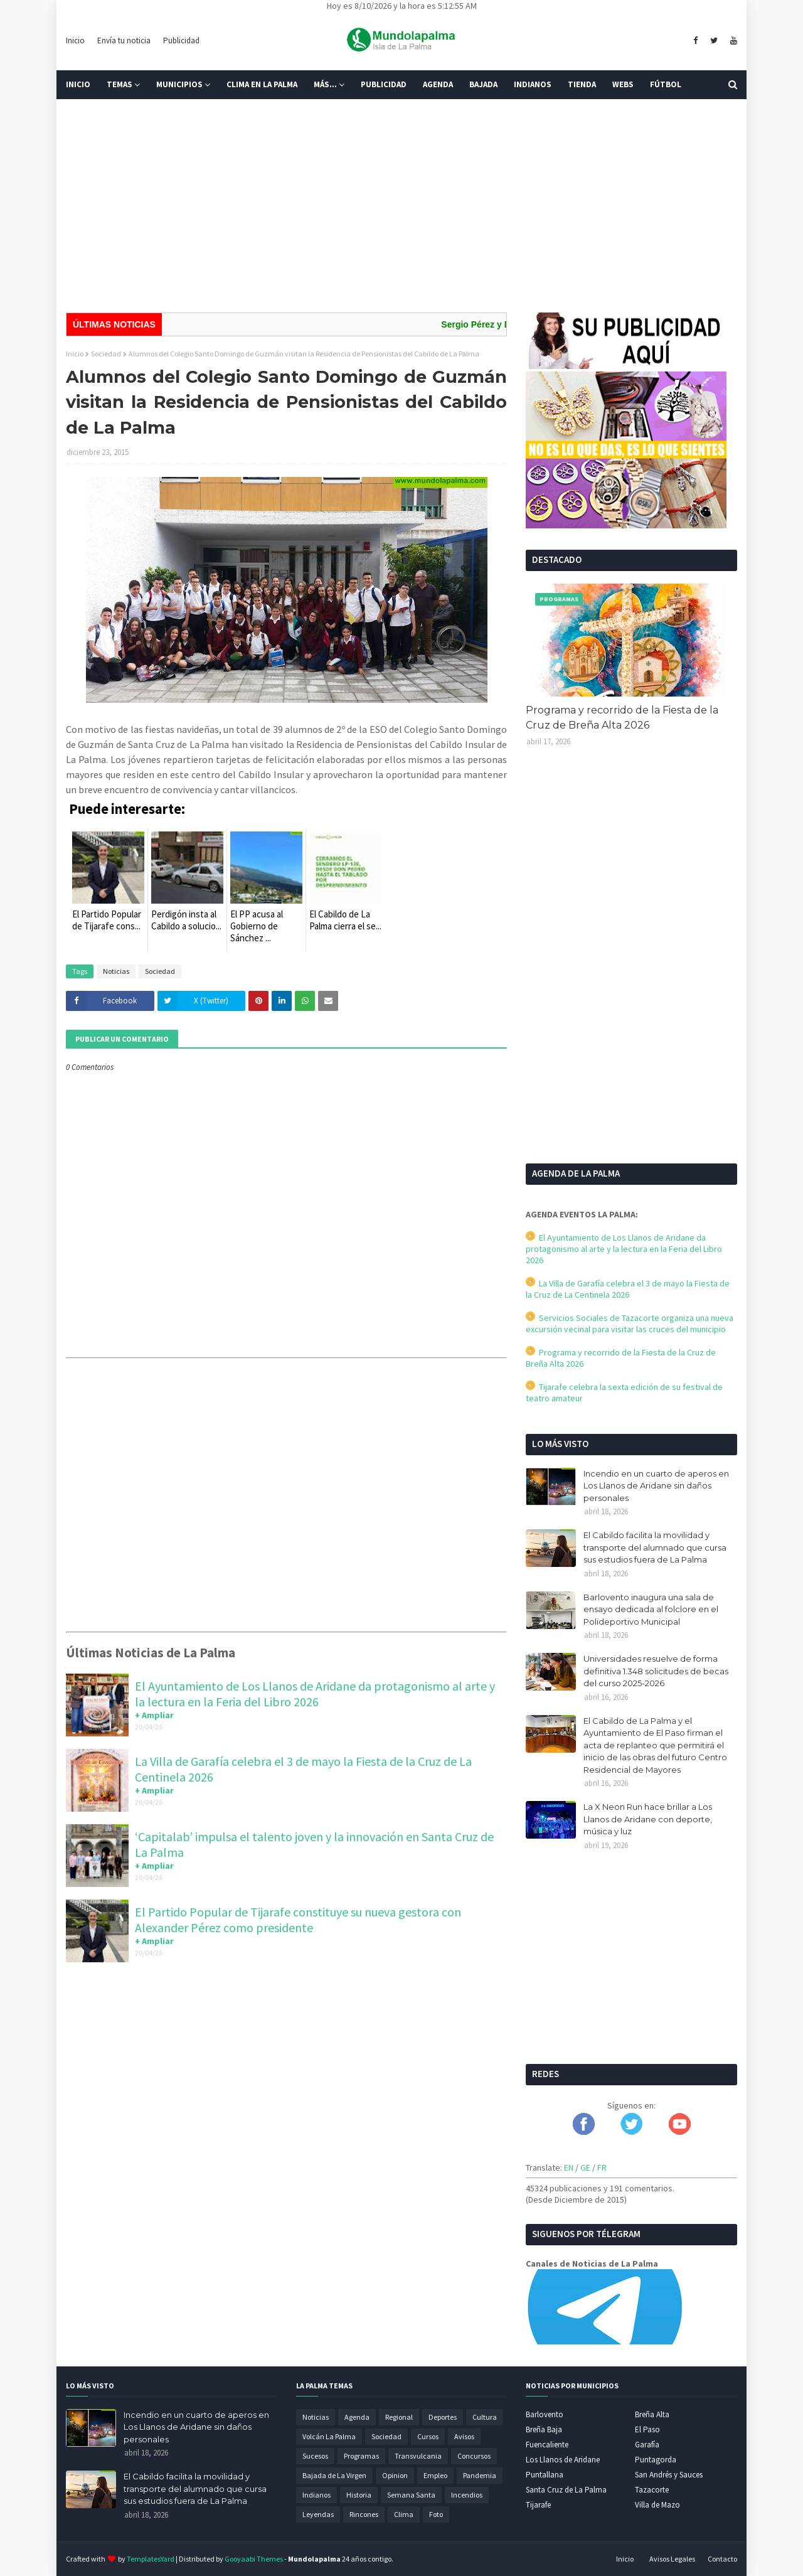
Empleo (435, 2475)
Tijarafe (538, 2504)
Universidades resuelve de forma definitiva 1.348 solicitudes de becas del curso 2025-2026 (655, 1671)
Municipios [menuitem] (179, 84)
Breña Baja (544, 2429)
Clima (403, 2514)
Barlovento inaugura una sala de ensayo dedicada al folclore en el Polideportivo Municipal (650, 1609)
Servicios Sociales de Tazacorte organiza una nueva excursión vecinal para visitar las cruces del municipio (629, 1323)
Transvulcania (418, 2456)
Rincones (363, 2514)
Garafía (647, 2444)
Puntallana (544, 2474)
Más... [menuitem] (325, 84)
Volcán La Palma (329, 2436)
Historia (358, 2494)
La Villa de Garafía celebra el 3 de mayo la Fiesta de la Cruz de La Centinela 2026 (628, 1289)
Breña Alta (652, 2414)
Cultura (484, 2417)
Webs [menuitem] (623, 84)
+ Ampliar (154, 1715)
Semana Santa (411, 2494)
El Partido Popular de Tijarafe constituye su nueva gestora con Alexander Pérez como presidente (298, 1919)
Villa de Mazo (657, 2504)
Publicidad (181, 40)
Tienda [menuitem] (582, 84)
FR (602, 2167)
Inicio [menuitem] (78, 84)
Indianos (316, 2494)
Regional (399, 2417)
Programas (361, 2456)
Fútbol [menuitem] (665, 84)
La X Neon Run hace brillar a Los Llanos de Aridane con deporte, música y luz (647, 1819)
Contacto (722, 2558)
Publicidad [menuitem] (384, 84)
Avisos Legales (672, 2558)
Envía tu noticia (124, 40)
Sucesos (315, 2456)
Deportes (442, 2417)
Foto (436, 2514)
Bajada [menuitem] (483, 84)
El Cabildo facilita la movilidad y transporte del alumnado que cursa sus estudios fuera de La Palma (654, 1547)
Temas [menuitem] (119, 84)
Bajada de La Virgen (334, 2475)
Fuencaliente (547, 2444)
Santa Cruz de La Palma (566, 2489)
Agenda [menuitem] (438, 84)
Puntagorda (655, 2459)
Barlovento (544, 2414)
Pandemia (479, 2475)
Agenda (357, 2417)
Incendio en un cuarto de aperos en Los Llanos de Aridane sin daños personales (656, 1485)
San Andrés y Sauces (669, 2474)
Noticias (116, 971)
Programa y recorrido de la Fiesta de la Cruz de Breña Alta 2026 (622, 717)
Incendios (466, 2494)
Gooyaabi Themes (254, 2558)
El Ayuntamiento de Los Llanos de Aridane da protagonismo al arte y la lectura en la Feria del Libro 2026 (315, 1693)
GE (585, 2167)
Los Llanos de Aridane (563, 2459)
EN (568, 2167)
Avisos (464, 2436)
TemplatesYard (150, 2558)
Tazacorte (652, 2489)
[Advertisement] (401, 206)
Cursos (428, 2436)
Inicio (75, 40)
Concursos (474, 2456)
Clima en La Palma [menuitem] (261, 84)
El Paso (647, 2429)
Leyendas (318, 2514)
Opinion (395, 2475)
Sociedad (106, 353)
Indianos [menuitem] (532, 84)
